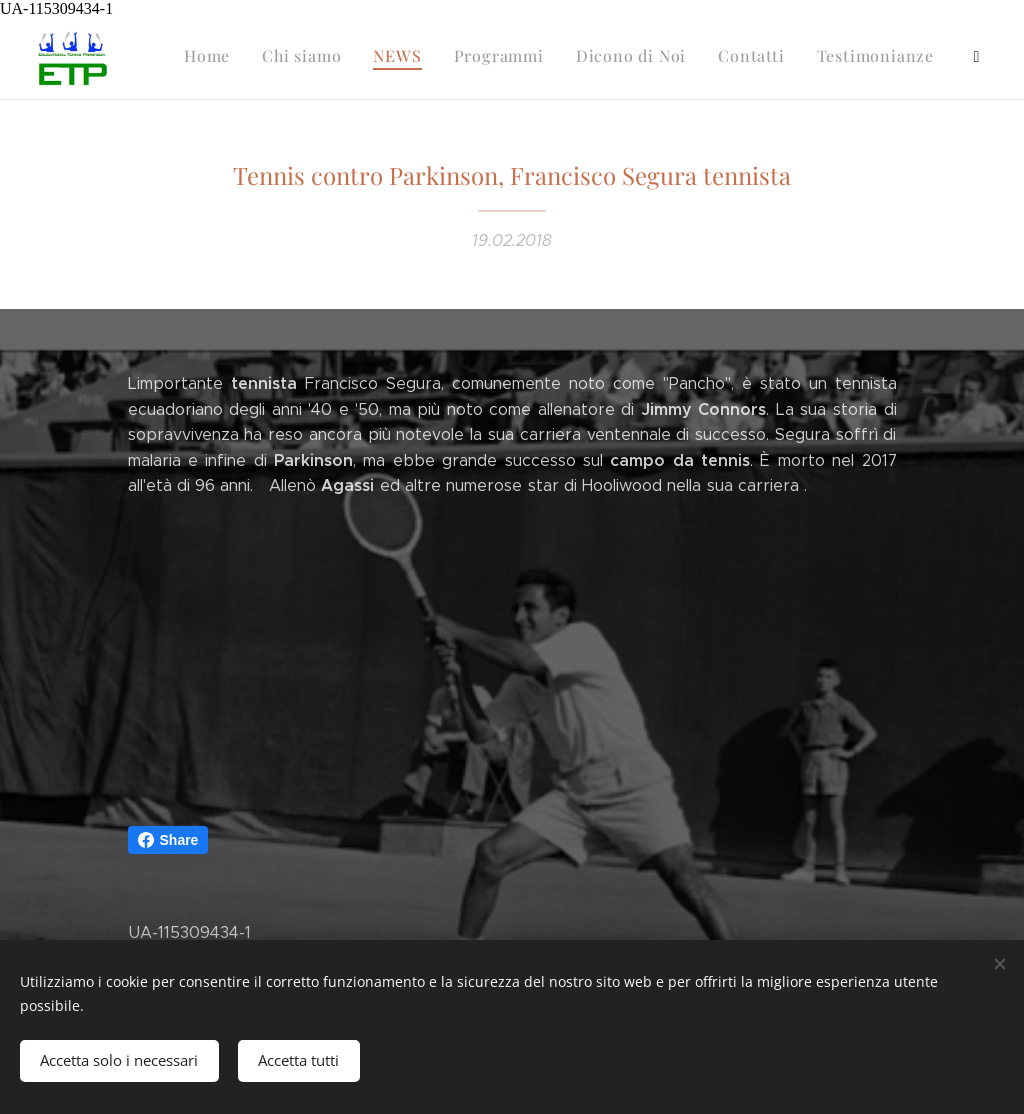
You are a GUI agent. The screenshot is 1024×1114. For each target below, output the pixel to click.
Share (168, 840)
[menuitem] (642, 59)
